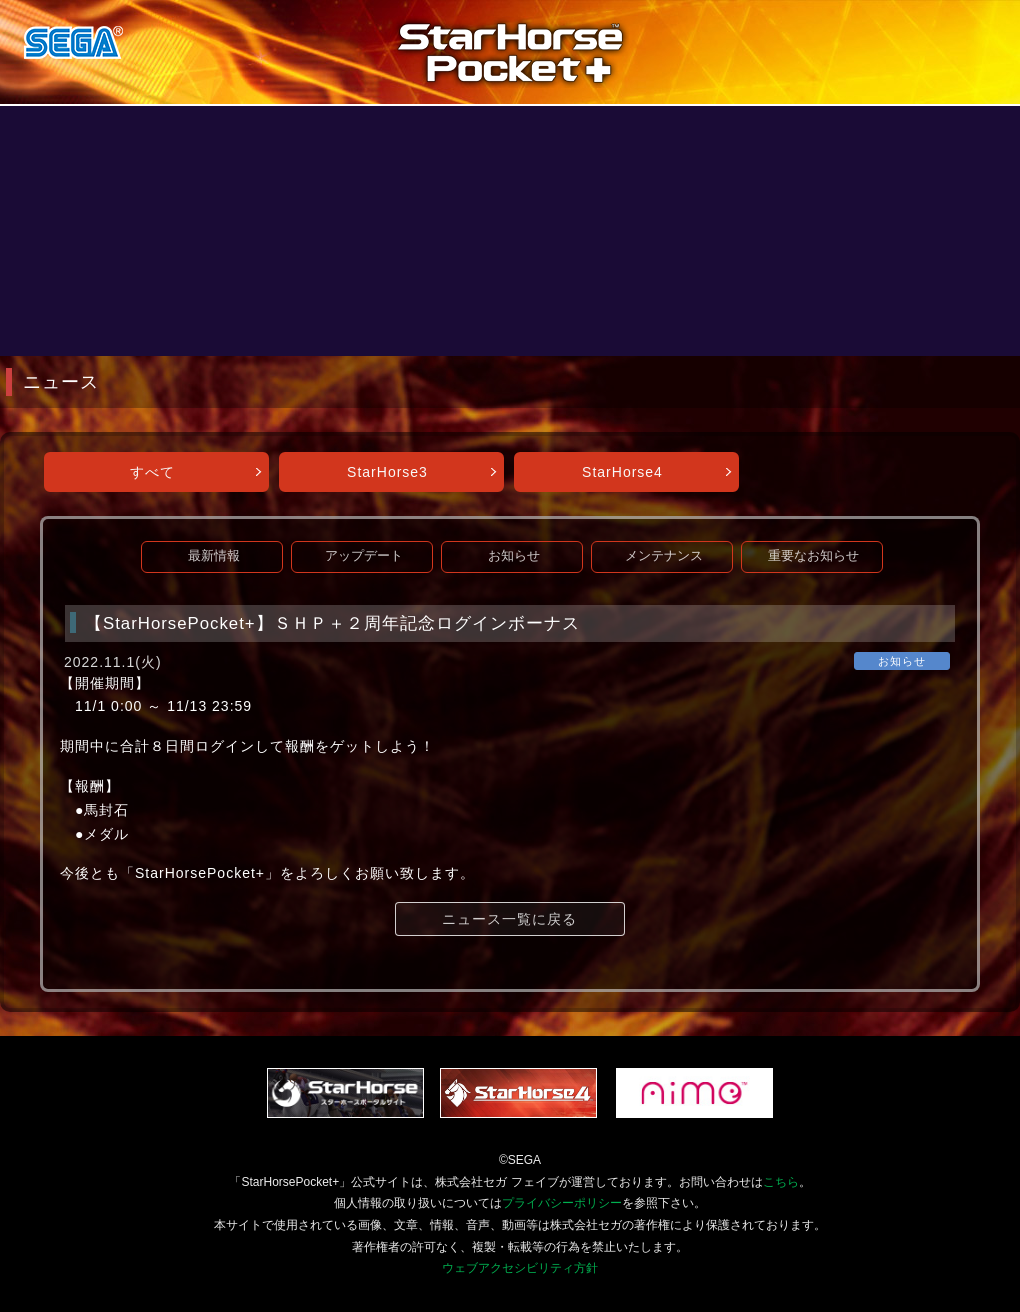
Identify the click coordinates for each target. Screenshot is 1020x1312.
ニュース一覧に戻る (509, 919)
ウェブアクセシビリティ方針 (520, 1268)
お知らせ (514, 556)
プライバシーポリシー (562, 1203)
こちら (781, 1182)
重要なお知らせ (813, 556)
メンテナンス (664, 556)
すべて (152, 472)
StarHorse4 (622, 472)
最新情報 (214, 556)
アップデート (364, 556)
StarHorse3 (387, 472)
